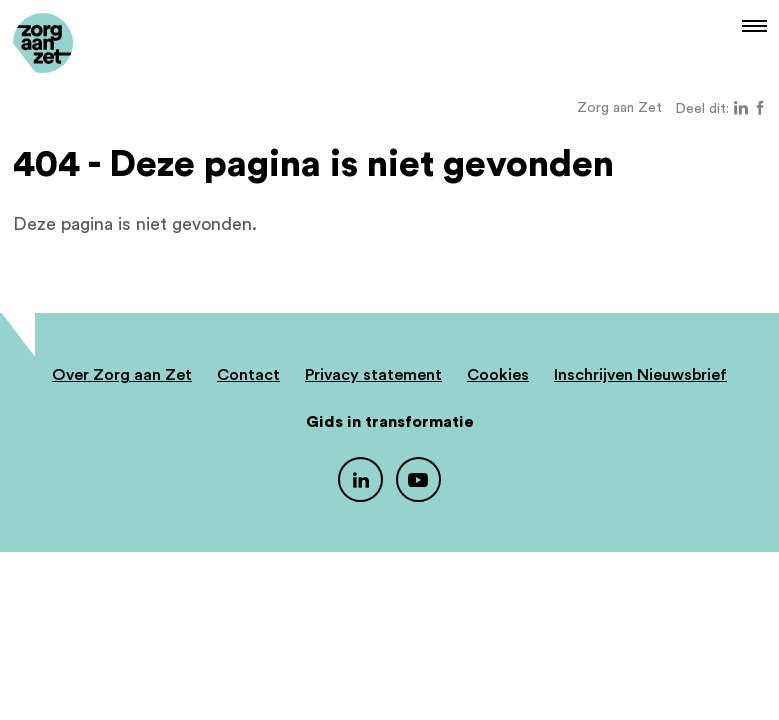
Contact (248, 375)
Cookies (498, 375)
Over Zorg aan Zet (122, 375)
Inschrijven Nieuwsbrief (640, 375)
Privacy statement (373, 375)
